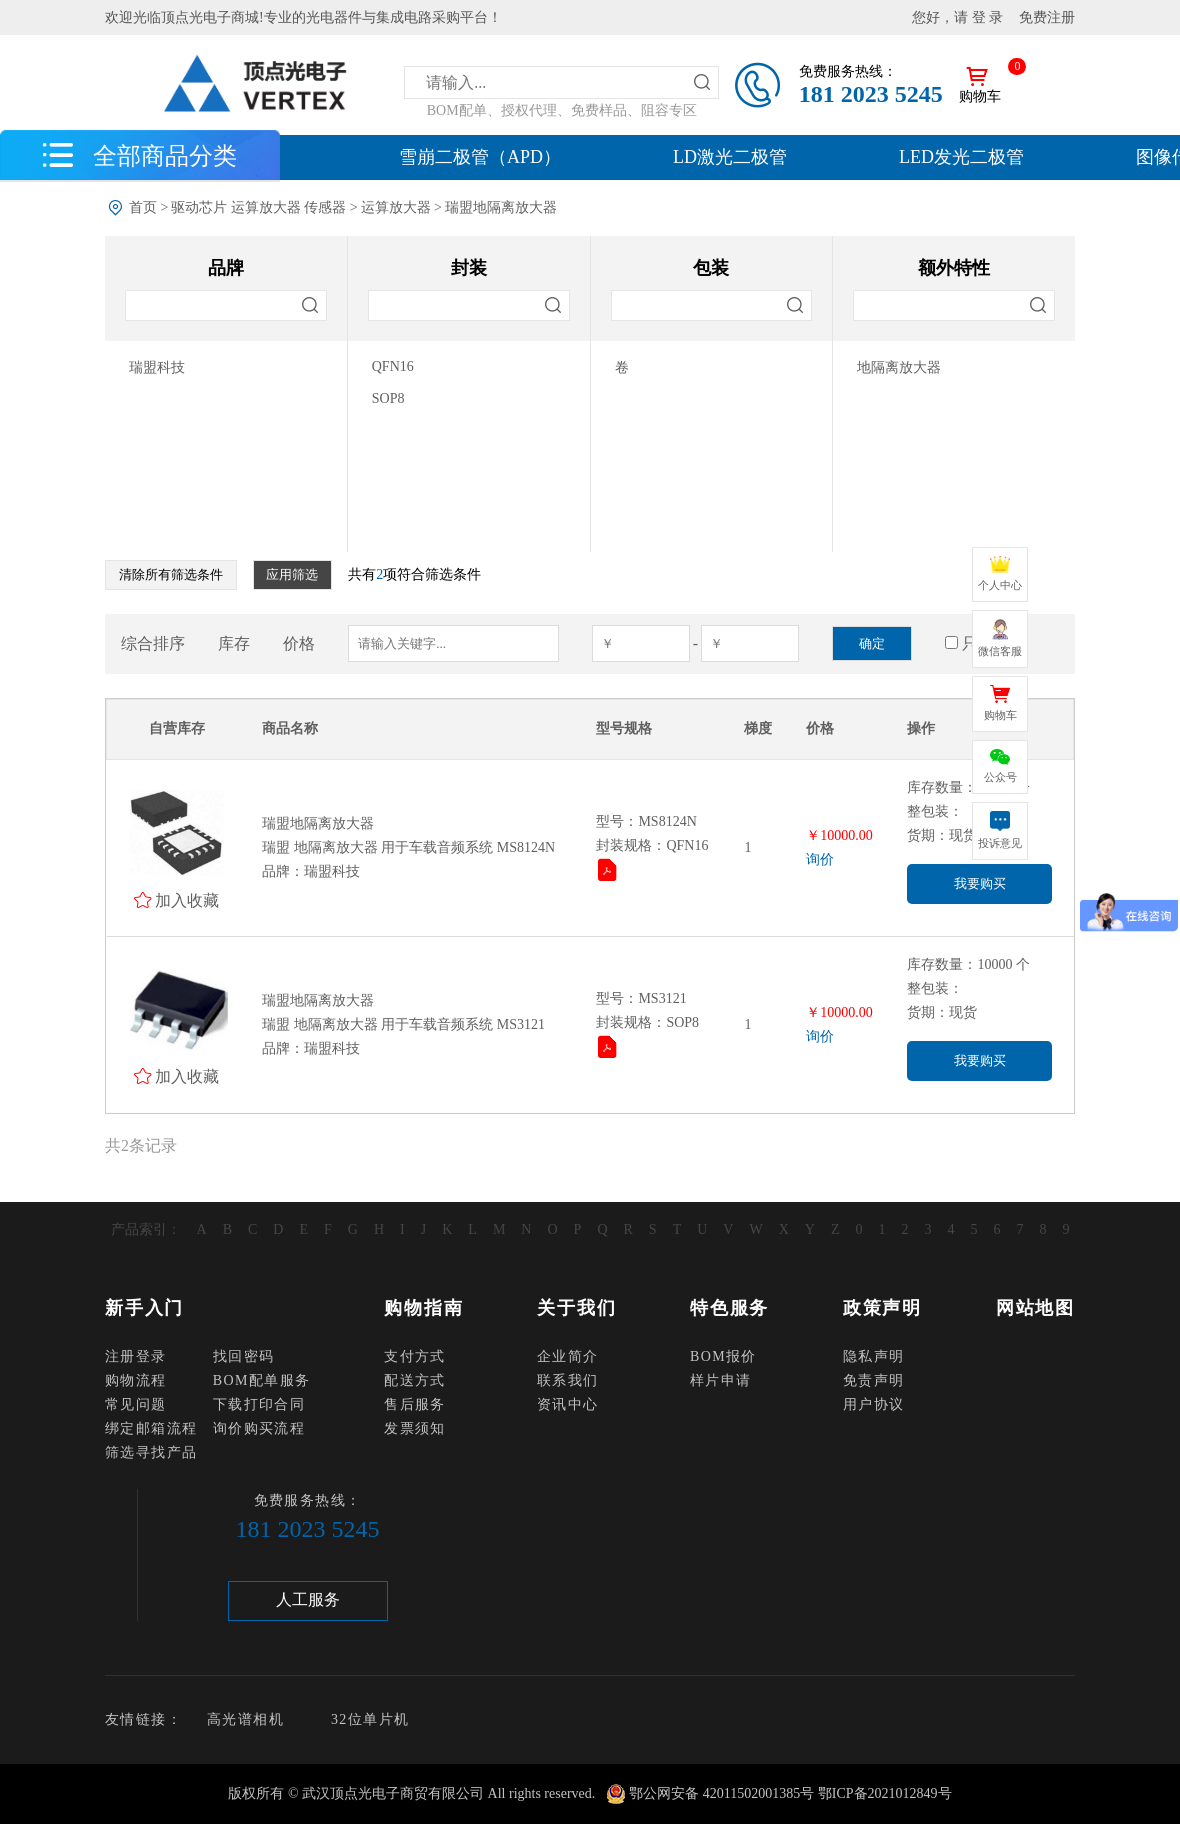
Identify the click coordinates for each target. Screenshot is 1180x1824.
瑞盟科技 (157, 367)
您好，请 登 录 (957, 17)
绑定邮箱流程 (151, 1428)
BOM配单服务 (262, 1380)
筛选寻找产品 (151, 1452)
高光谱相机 (245, 1719)
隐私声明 (874, 1356)
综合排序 (153, 643)
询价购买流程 (259, 1428)
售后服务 (415, 1404)
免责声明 (874, 1380)
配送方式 (415, 1380)
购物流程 (136, 1380)
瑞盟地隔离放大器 (501, 207)
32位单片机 (370, 1719)
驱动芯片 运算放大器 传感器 (258, 207)
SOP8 (388, 398)
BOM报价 (723, 1356)
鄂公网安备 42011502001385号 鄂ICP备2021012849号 (790, 1793)
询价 (820, 859)
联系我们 (568, 1380)
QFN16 (393, 366)
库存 (234, 643)
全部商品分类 (165, 155)
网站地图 (1035, 1308)
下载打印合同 (259, 1404)
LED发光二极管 (961, 157)
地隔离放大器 (899, 367)
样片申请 (721, 1380)
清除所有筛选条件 (171, 574)
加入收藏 (187, 900)
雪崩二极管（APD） (480, 157)
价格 (299, 643)
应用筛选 (292, 574)
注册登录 (136, 1356)
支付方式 (415, 1356)
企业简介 (568, 1356)
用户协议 (874, 1404)
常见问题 (136, 1404)
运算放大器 (396, 207)
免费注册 (1047, 17)
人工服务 (308, 1599)
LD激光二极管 (730, 157)
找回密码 (244, 1356)
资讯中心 (568, 1404)
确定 (872, 643)
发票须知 (415, 1428)
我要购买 (980, 883)
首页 (143, 207)
